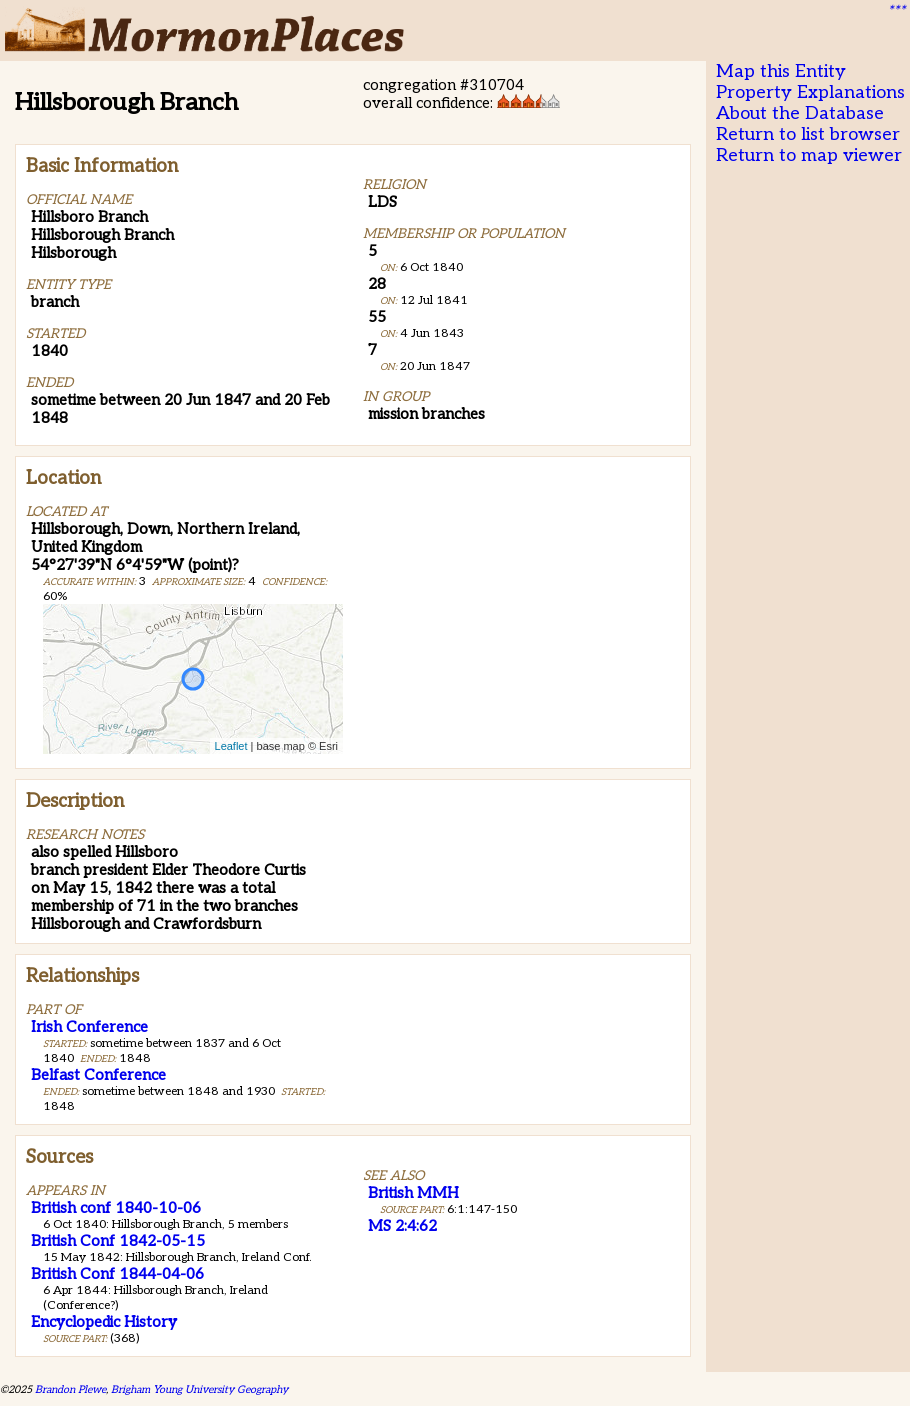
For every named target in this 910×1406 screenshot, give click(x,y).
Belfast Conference (98, 1075)
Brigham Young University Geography (199, 1389)
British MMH (413, 1193)
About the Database (800, 113)
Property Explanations (810, 92)
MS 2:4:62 (402, 1226)
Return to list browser (808, 134)
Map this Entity (781, 71)
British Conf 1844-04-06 (117, 1274)
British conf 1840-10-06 (116, 1208)
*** (896, 11)
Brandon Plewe (70, 1389)
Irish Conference (89, 1027)
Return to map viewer (809, 155)
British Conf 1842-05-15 (118, 1241)
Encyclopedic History (104, 1322)
